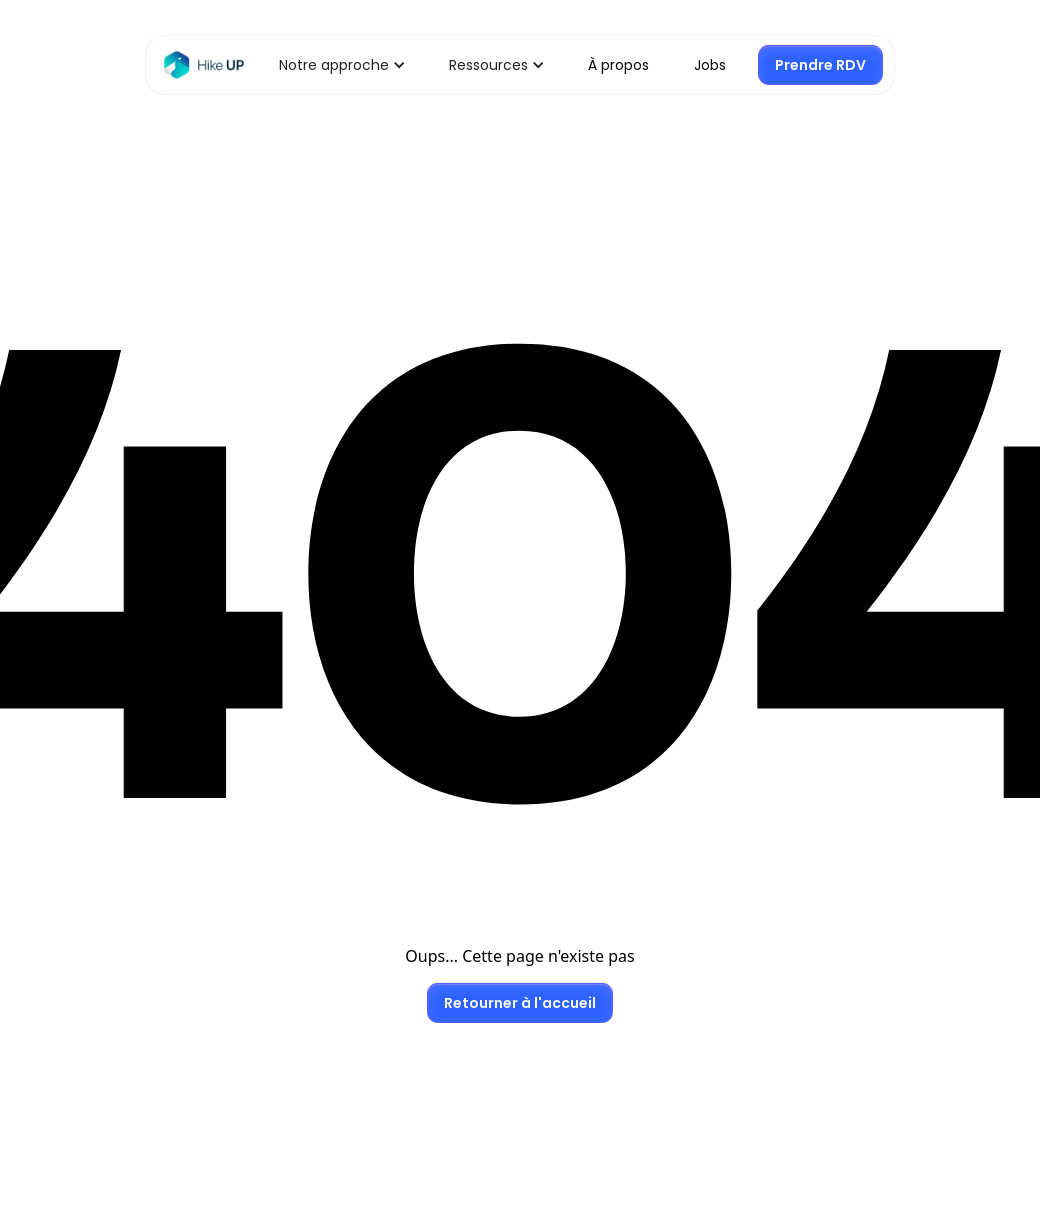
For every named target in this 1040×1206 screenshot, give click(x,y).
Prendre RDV (820, 65)
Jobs (710, 65)
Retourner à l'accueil (520, 1003)
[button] (334, 65)
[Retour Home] (204, 65)
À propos (618, 65)
